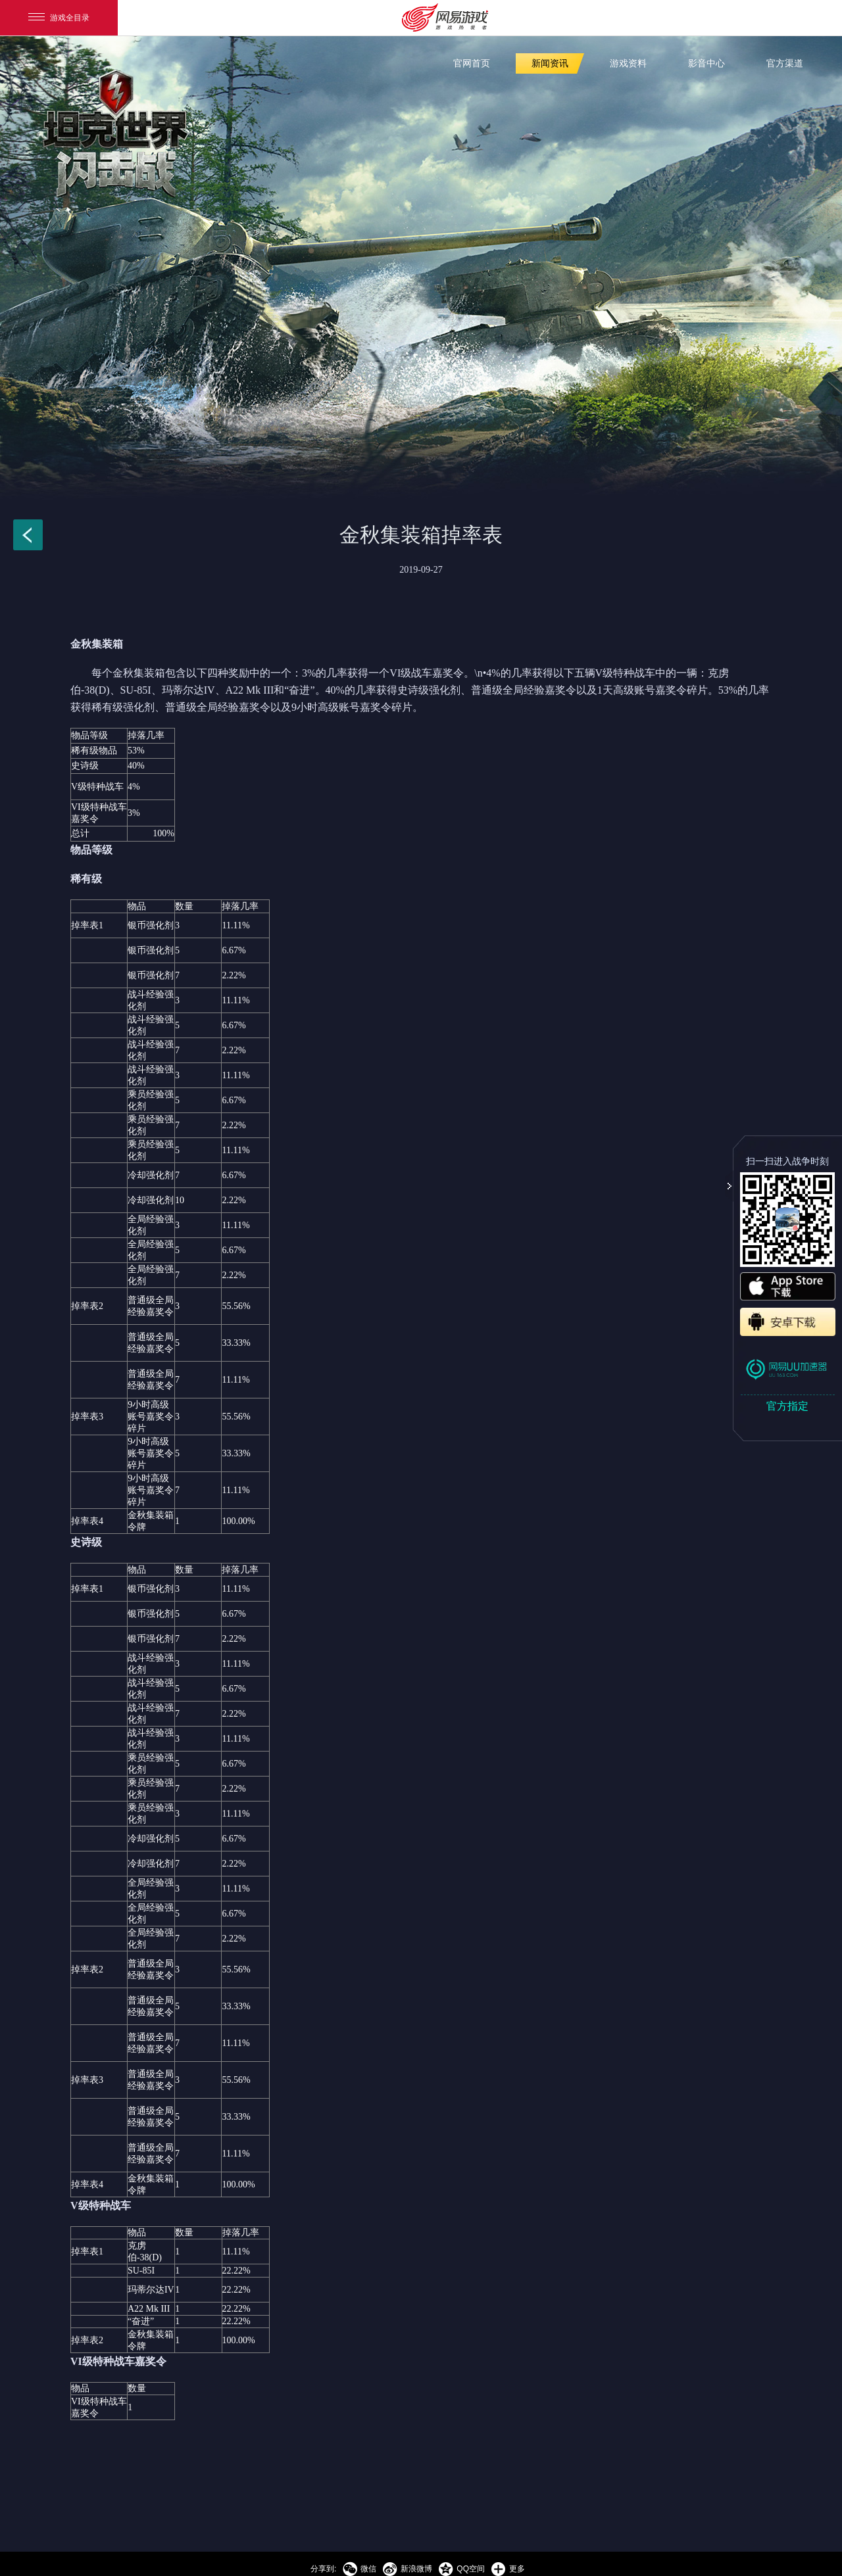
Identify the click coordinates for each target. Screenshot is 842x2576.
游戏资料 (628, 63)
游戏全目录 (58, 17)
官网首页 (471, 63)
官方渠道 (784, 63)
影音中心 (706, 63)
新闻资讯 (550, 63)
